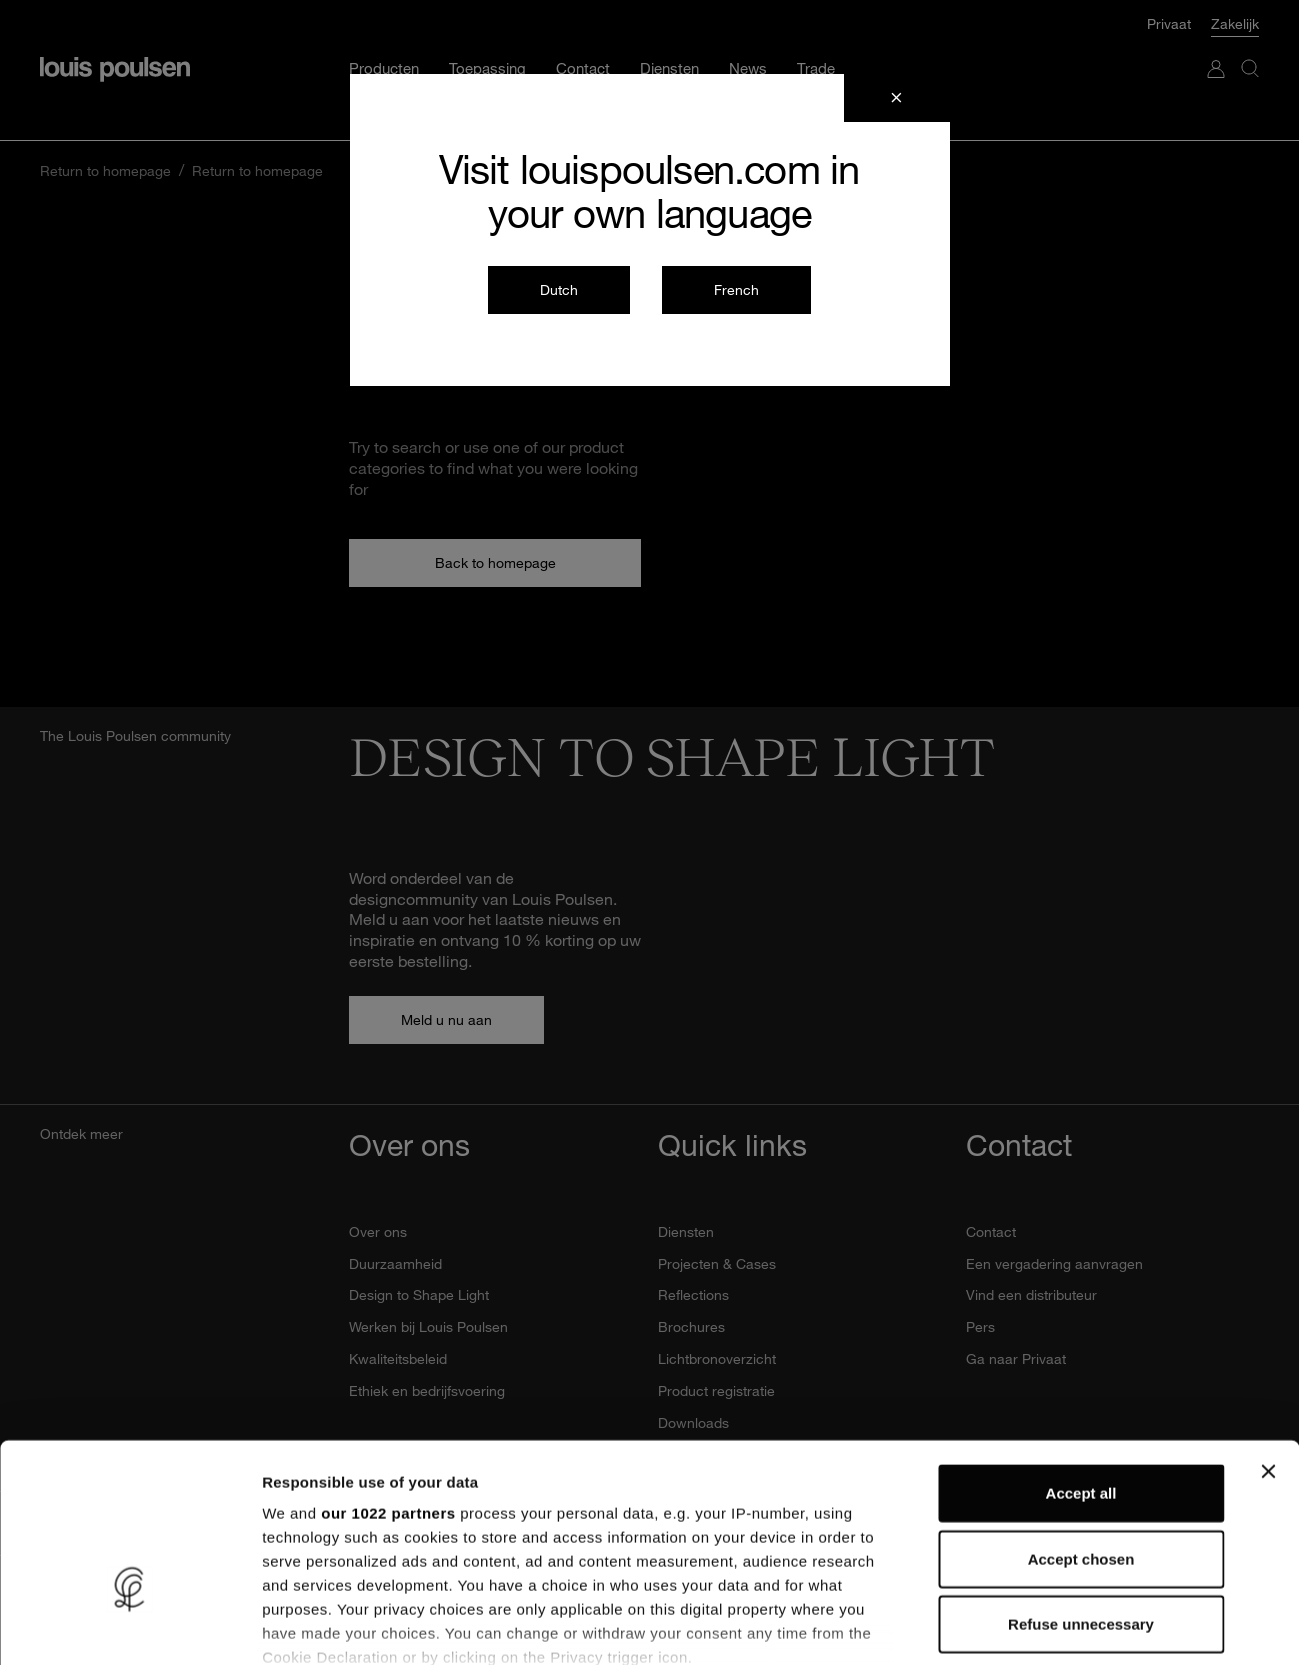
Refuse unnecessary (1081, 1490)
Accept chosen (1081, 1424)
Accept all (1081, 1359)
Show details (1049, 1625)
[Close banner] (1268, 1338)
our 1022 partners (388, 1379)
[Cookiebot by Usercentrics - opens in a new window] (129, 1626)
